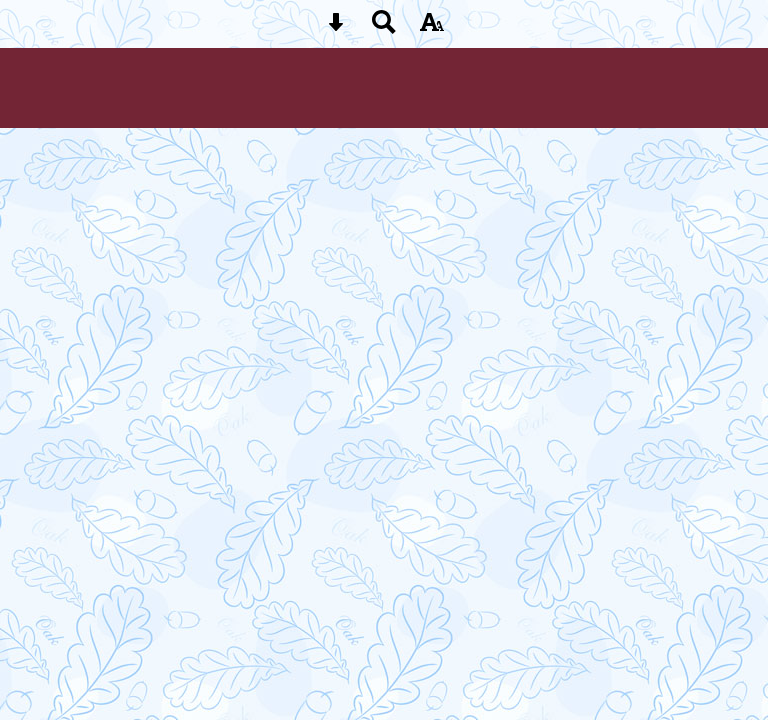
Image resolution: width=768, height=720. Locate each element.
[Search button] (384, 28)
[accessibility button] (432, 28)
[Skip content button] (336, 28)
